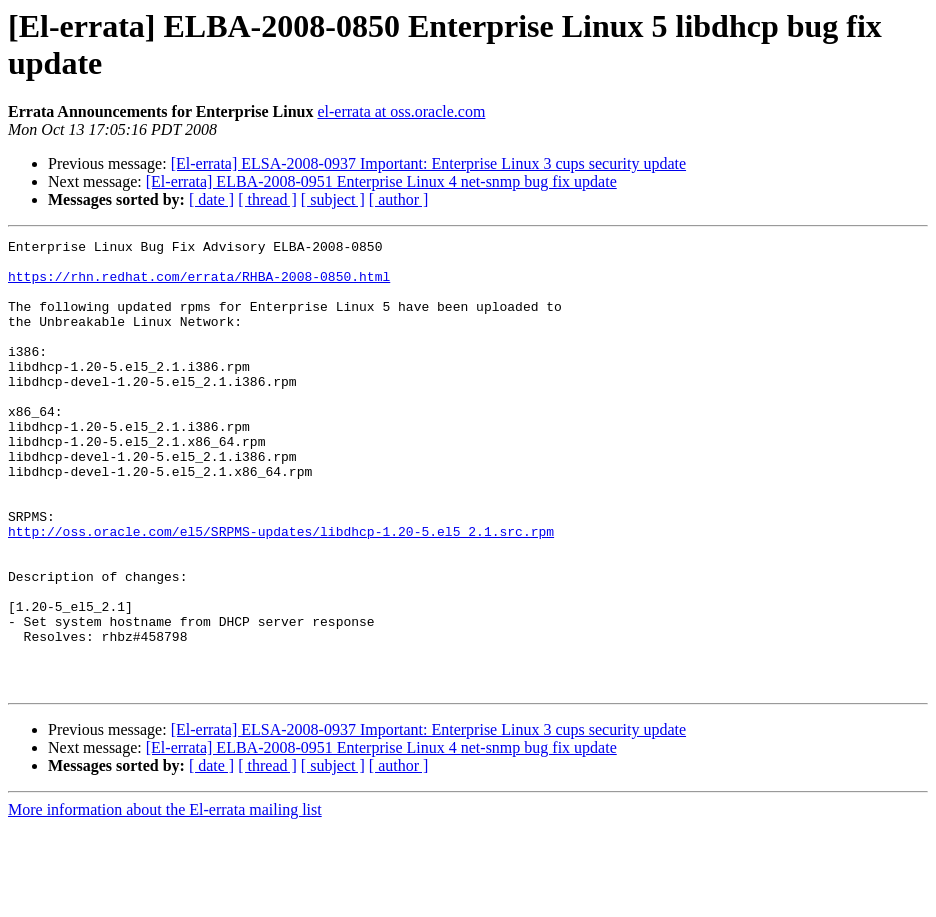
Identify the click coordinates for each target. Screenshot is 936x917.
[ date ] (211, 199)
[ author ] (399, 199)
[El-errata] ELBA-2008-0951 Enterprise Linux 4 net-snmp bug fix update (381, 181)
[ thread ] (267, 199)
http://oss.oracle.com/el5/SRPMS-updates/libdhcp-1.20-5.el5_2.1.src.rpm (281, 591)
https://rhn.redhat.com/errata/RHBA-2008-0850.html (199, 285)
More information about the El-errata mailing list (165, 899)
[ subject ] (333, 199)
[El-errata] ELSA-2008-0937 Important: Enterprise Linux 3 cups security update (428, 163)
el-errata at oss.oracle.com (401, 111)
